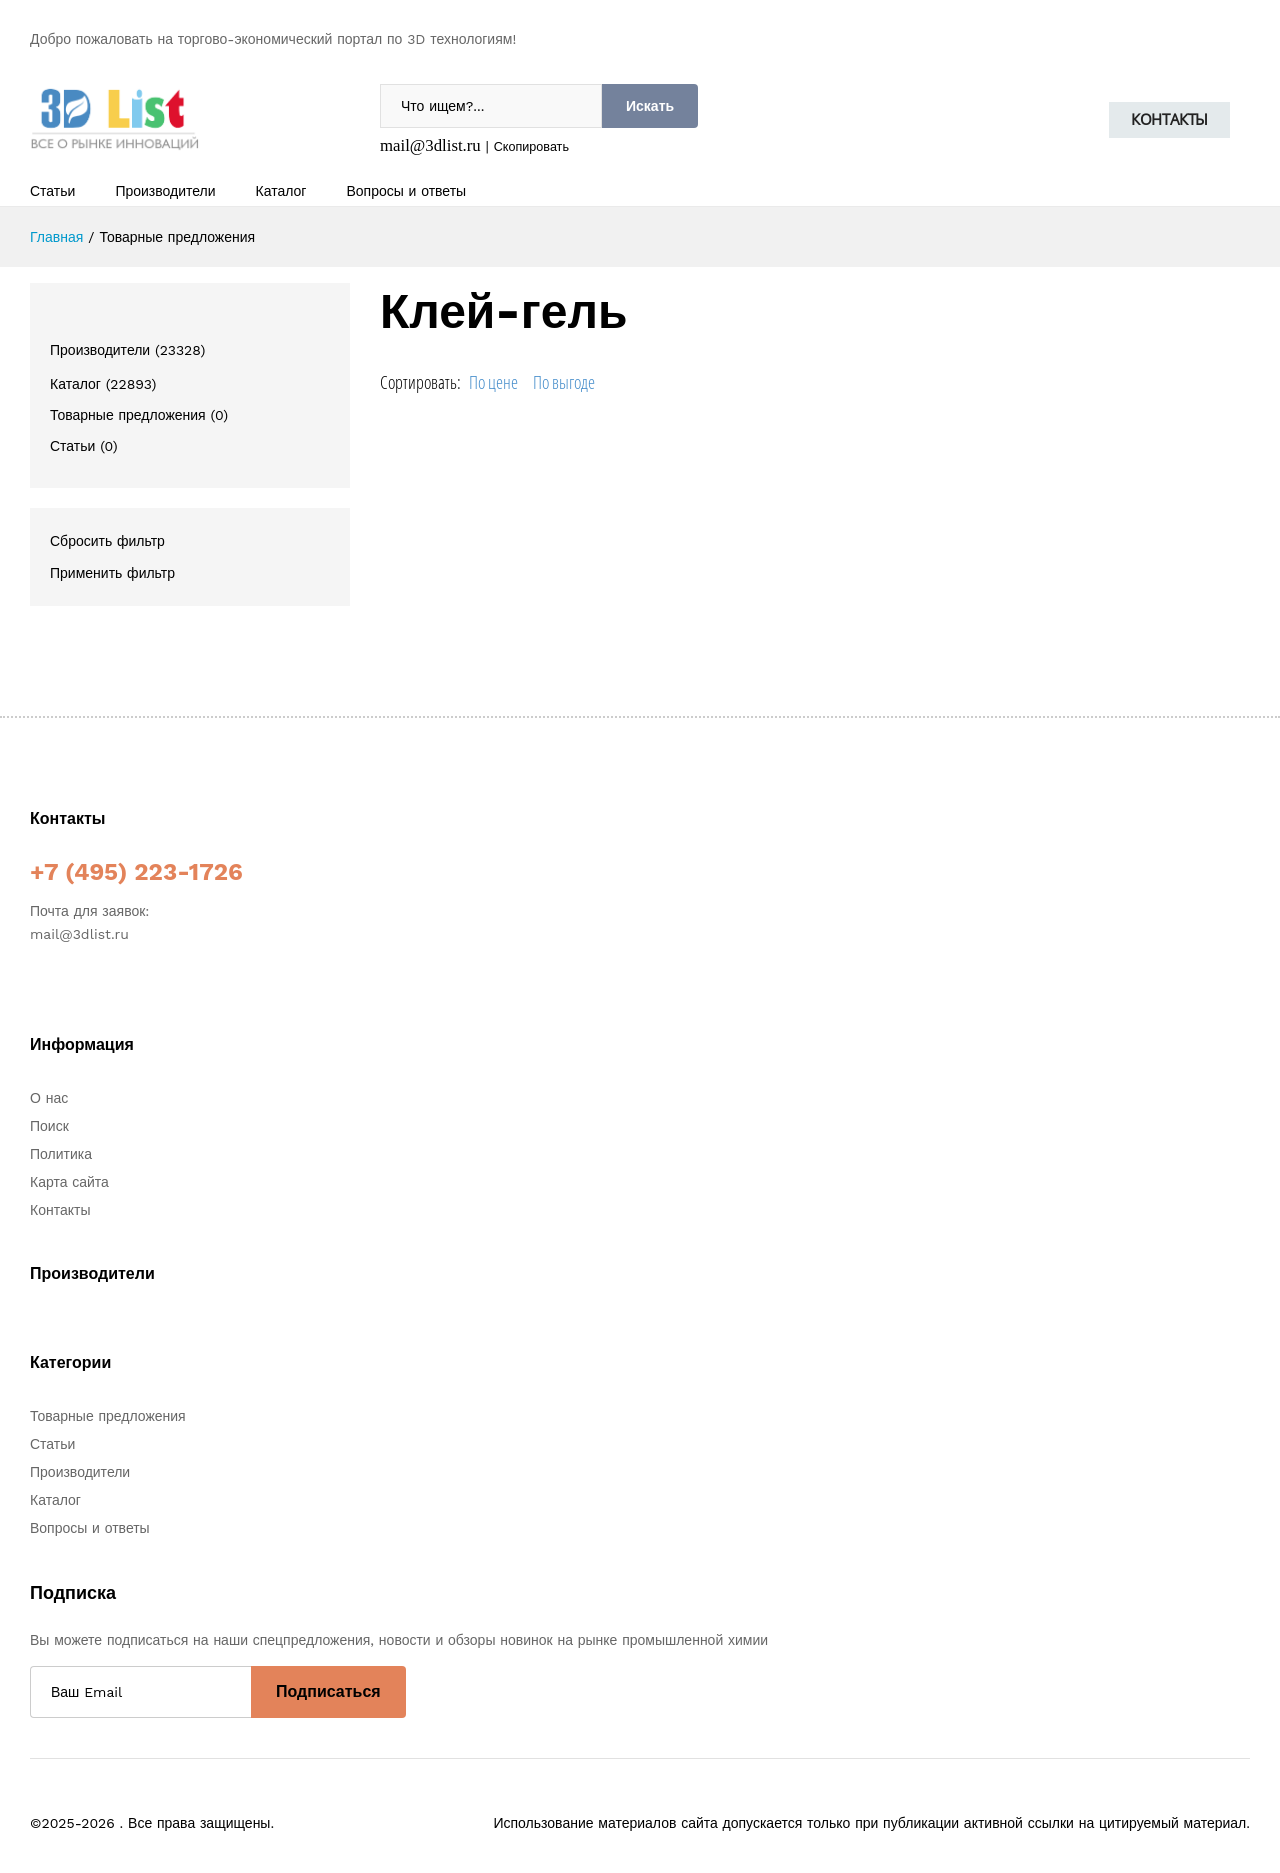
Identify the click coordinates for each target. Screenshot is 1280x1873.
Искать (650, 106)
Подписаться (328, 1691)
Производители (165, 191)
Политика (61, 1154)
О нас (49, 1098)
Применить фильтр (112, 573)
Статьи (52, 191)
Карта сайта (69, 1182)
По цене (493, 382)
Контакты (1169, 119)
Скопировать (531, 146)
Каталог (281, 191)
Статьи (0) (84, 446)
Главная (56, 237)
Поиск (49, 1126)
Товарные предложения (108, 1416)
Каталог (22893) (103, 384)
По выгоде (564, 382)
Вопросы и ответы (406, 191)
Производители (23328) (127, 350)
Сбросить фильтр (107, 541)
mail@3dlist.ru (430, 145)
